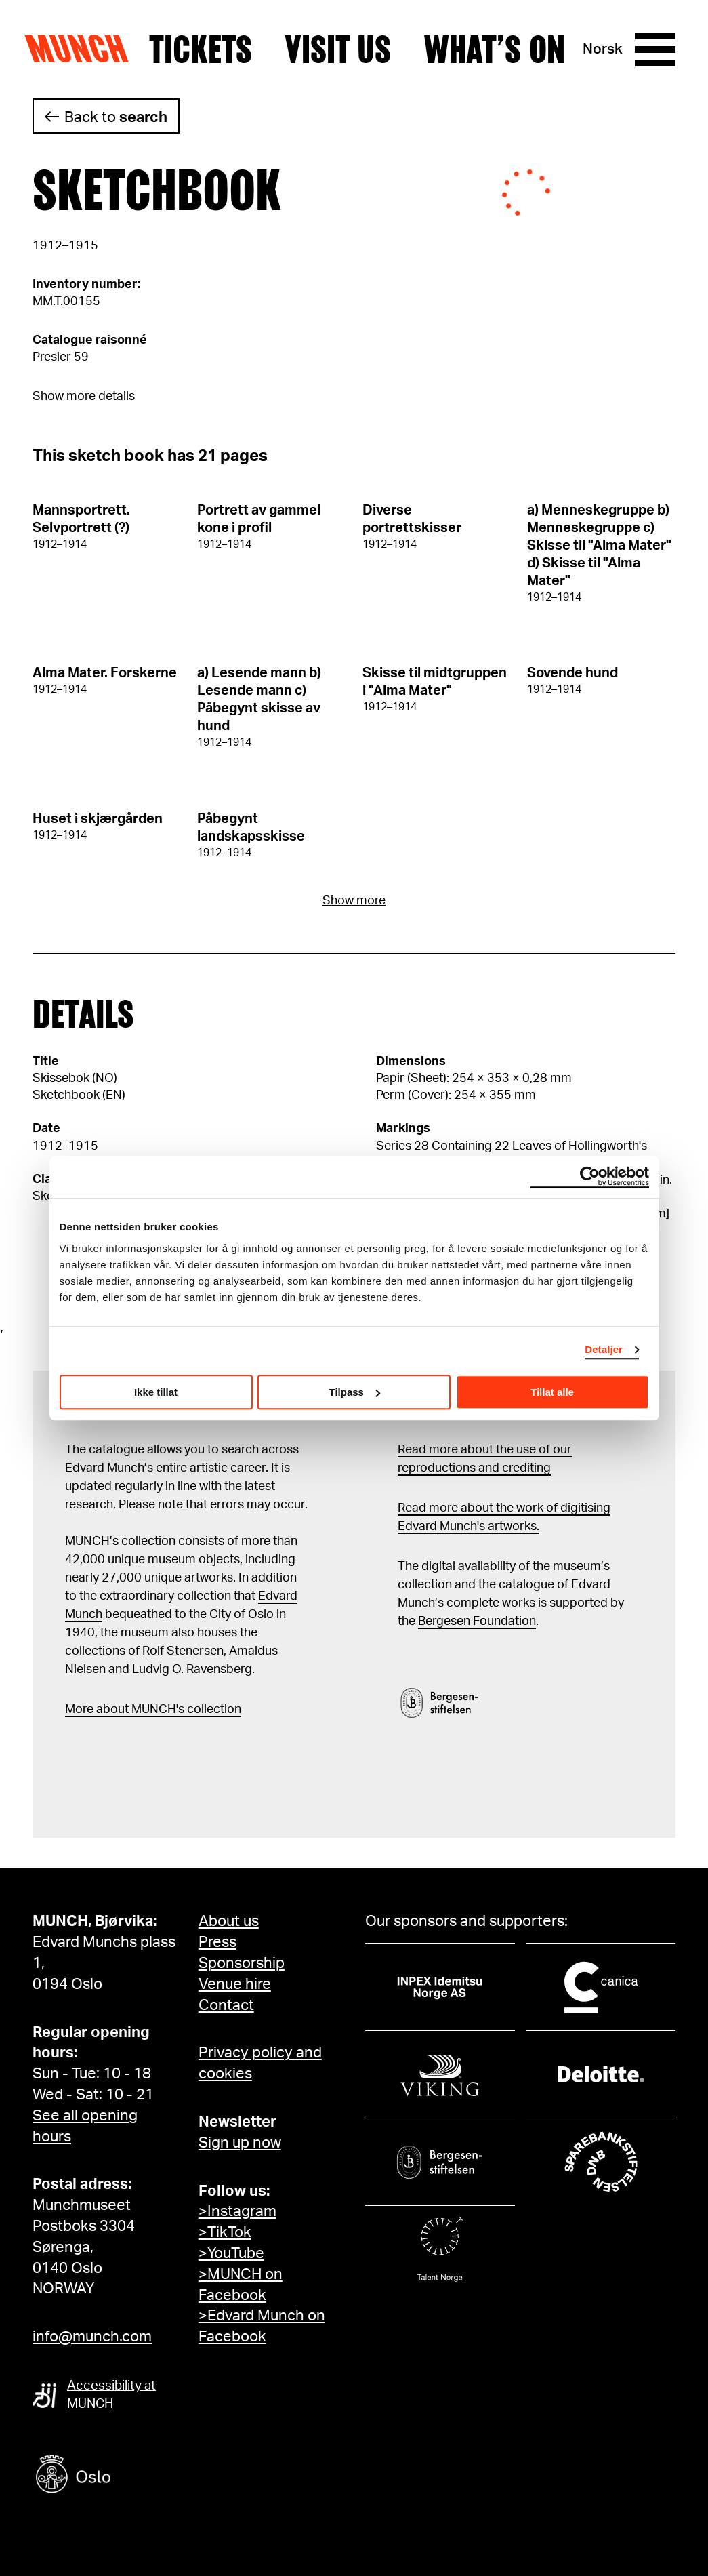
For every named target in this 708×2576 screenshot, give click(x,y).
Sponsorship (242, 1963)
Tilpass (354, 1392)
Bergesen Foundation (477, 1621)
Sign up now (240, 2142)
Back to (115, 117)
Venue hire (235, 1984)
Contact (226, 2005)
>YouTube (231, 2253)
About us (229, 1921)
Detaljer (604, 1349)
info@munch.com (92, 2336)
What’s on (494, 49)
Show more (354, 901)
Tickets (200, 49)
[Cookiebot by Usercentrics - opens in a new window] (589, 1177)
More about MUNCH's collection (153, 1710)
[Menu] (655, 49)
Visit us (338, 49)
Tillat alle (552, 1392)
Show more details (84, 396)
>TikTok (225, 2232)
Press (217, 1942)
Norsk (603, 49)
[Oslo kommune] (134, 2476)
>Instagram (237, 2211)
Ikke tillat (156, 1392)
